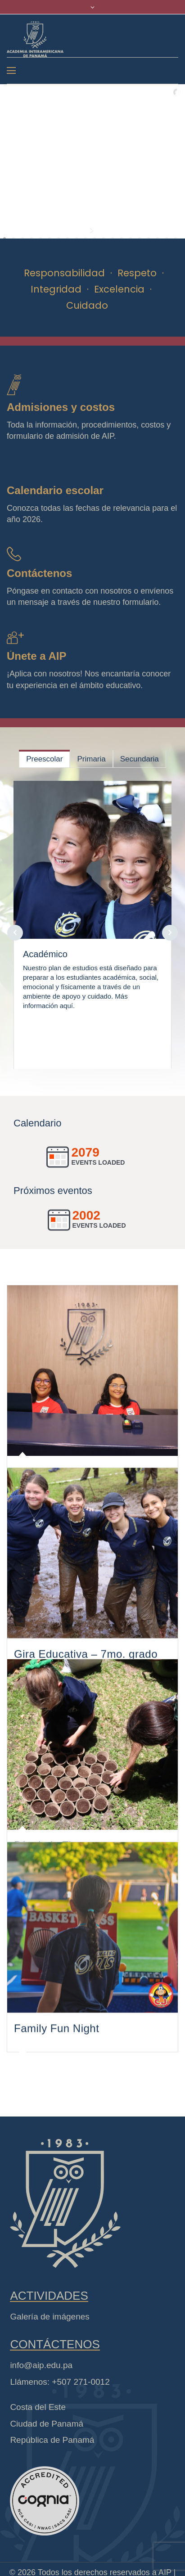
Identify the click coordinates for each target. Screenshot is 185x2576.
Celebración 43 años (65, 1481)
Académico (45, 954)
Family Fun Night (56, 2113)
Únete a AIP (36, 656)
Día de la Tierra (52, 1902)
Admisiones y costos (61, 407)
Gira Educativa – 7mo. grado (86, 1691)
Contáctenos (39, 573)
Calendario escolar (55, 490)
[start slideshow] (92, 229)
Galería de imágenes (49, 2373)
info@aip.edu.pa (41, 2422)
